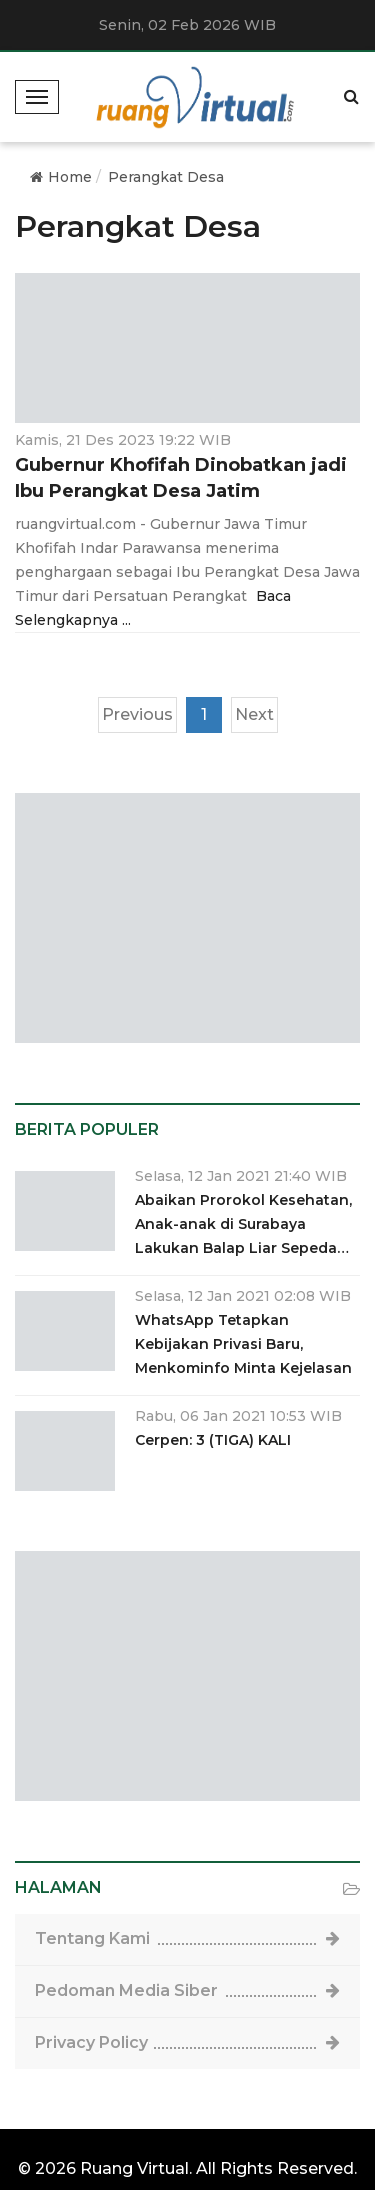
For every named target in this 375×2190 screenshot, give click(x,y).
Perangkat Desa (166, 177)
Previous (137, 714)
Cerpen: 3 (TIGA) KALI (213, 1440)
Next (254, 714)
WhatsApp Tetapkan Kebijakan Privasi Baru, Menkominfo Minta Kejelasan (243, 1344)
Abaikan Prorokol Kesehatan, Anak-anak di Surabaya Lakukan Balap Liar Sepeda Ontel (243, 1225)
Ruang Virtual (134, 2168)
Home (61, 177)
